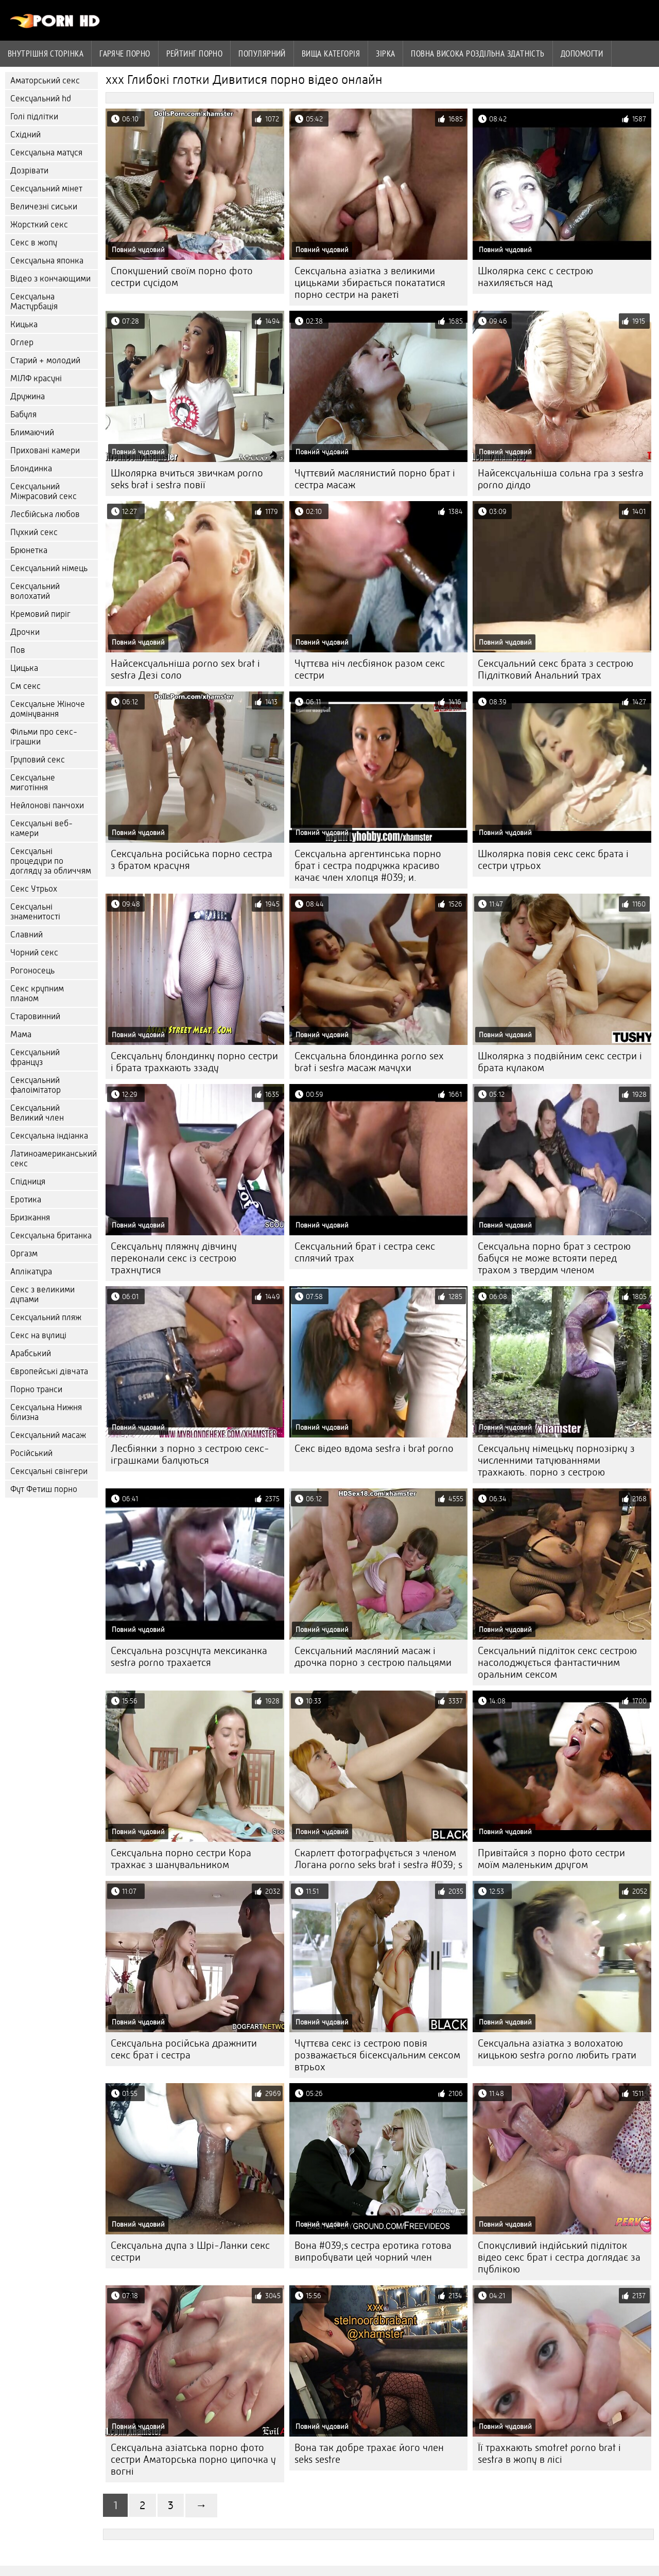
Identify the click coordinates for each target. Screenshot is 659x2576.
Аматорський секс (45, 80)
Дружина (27, 396)
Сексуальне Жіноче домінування (47, 709)
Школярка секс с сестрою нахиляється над (535, 277)
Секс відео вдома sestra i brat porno (374, 1448)
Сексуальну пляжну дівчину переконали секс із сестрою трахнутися (174, 1258)
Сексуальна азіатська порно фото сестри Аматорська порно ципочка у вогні (193, 2459)
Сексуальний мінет (46, 188)
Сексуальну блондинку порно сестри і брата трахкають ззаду (194, 1062)
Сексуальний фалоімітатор (35, 1085)
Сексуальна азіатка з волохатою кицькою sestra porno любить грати (557, 2049)
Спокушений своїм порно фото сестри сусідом (182, 277)
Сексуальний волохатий (35, 591)
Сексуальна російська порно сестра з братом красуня (191, 860)
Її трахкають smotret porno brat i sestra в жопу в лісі (549, 2453)
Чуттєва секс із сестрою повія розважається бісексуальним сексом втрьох (377, 2055)
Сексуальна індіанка (49, 1136)
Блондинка (31, 468)
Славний (26, 934)
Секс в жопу (33, 242)
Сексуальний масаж (48, 1435)
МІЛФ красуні (36, 378)
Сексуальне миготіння (32, 782)
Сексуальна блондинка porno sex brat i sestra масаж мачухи (369, 1062)
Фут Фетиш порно (43, 1489)
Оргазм (24, 1253)
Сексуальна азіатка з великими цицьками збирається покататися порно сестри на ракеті (369, 282)
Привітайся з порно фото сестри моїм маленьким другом (551, 1859)
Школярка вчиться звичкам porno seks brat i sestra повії (187, 479)
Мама (20, 1034)
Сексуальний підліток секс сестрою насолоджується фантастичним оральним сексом (557, 1662)
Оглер (21, 342)
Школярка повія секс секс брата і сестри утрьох (553, 860)
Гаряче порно (124, 53)
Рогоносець (32, 970)
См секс (25, 686)
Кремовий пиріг (40, 614)
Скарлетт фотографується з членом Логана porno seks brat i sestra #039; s (378, 1859)
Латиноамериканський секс (53, 1158)
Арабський (30, 1353)
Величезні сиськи (43, 206)
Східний (25, 134)
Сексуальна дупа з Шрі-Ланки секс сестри (190, 2251)
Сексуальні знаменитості (35, 911)
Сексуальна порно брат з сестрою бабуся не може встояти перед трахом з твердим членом (554, 1258)
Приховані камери (45, 450)
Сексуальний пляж (45, 1317)
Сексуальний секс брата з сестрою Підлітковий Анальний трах (555, 669)
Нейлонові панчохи (47, 805)
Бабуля (23, 414)
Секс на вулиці (38, 1335)
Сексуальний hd (40, 98)
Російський (31, 1453)
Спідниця (27, 1181)
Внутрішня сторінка (45, 53)
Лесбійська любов (45, 514)
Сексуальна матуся (46, 152)
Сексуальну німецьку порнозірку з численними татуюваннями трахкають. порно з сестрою (556, 1460)
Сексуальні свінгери (49, 1471)
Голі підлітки (34, 116)
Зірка (385, 53)
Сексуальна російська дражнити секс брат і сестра (184, 2049)
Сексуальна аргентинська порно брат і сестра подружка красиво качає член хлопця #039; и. (367, 865)
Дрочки (25, 632)
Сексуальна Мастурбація (34, 301)
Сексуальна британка (51, 1235)
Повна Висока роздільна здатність (477, 53)
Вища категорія (331, 53)
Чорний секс (34, 952)
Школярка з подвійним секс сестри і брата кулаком (560, 1062)
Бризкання (30, 1217)
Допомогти (582, 53)
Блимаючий (32, 432)
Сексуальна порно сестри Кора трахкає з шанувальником (181, 1859)
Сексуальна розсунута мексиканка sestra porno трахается (189, 1656)
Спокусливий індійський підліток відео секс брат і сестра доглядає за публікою (559, 2257)
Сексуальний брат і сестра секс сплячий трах (364, 1252)
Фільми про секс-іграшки (43, 737)
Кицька (24, 324)
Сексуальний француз (35, 1057)
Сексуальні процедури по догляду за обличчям (50, 861)
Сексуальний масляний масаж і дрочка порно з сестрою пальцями (373, 1656)
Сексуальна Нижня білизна (46, 1412)
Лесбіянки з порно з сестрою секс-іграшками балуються (190, 1454)
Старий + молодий (45, 360)
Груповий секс (37, 760)
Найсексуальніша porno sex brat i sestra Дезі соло (185, 669)
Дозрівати (29, 170)
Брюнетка (28, 550)
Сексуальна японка (46, 260)
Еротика (25, 1199)
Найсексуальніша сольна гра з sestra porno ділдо (561, 479)
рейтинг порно (194, 53)
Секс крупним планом (37, 993)
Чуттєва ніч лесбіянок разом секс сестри (369, 669)
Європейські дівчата (49, 1371)
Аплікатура (31, 1271)
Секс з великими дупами (42, 1294)
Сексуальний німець (49, 568)
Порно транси (36, 1389)
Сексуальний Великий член (37, 1113)
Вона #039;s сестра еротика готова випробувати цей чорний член (373, 2251)
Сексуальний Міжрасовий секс (43, 491)
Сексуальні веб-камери (41, 828)
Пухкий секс (34, 532)
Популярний (262, 53)
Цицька (24, 668)
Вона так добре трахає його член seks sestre (369, 2453)
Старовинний (35, 1016)
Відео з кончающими (50, 278)
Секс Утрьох (33, 889)
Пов (17, 650)
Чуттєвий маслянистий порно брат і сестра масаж (374, 479)
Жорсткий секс (39, 224)
